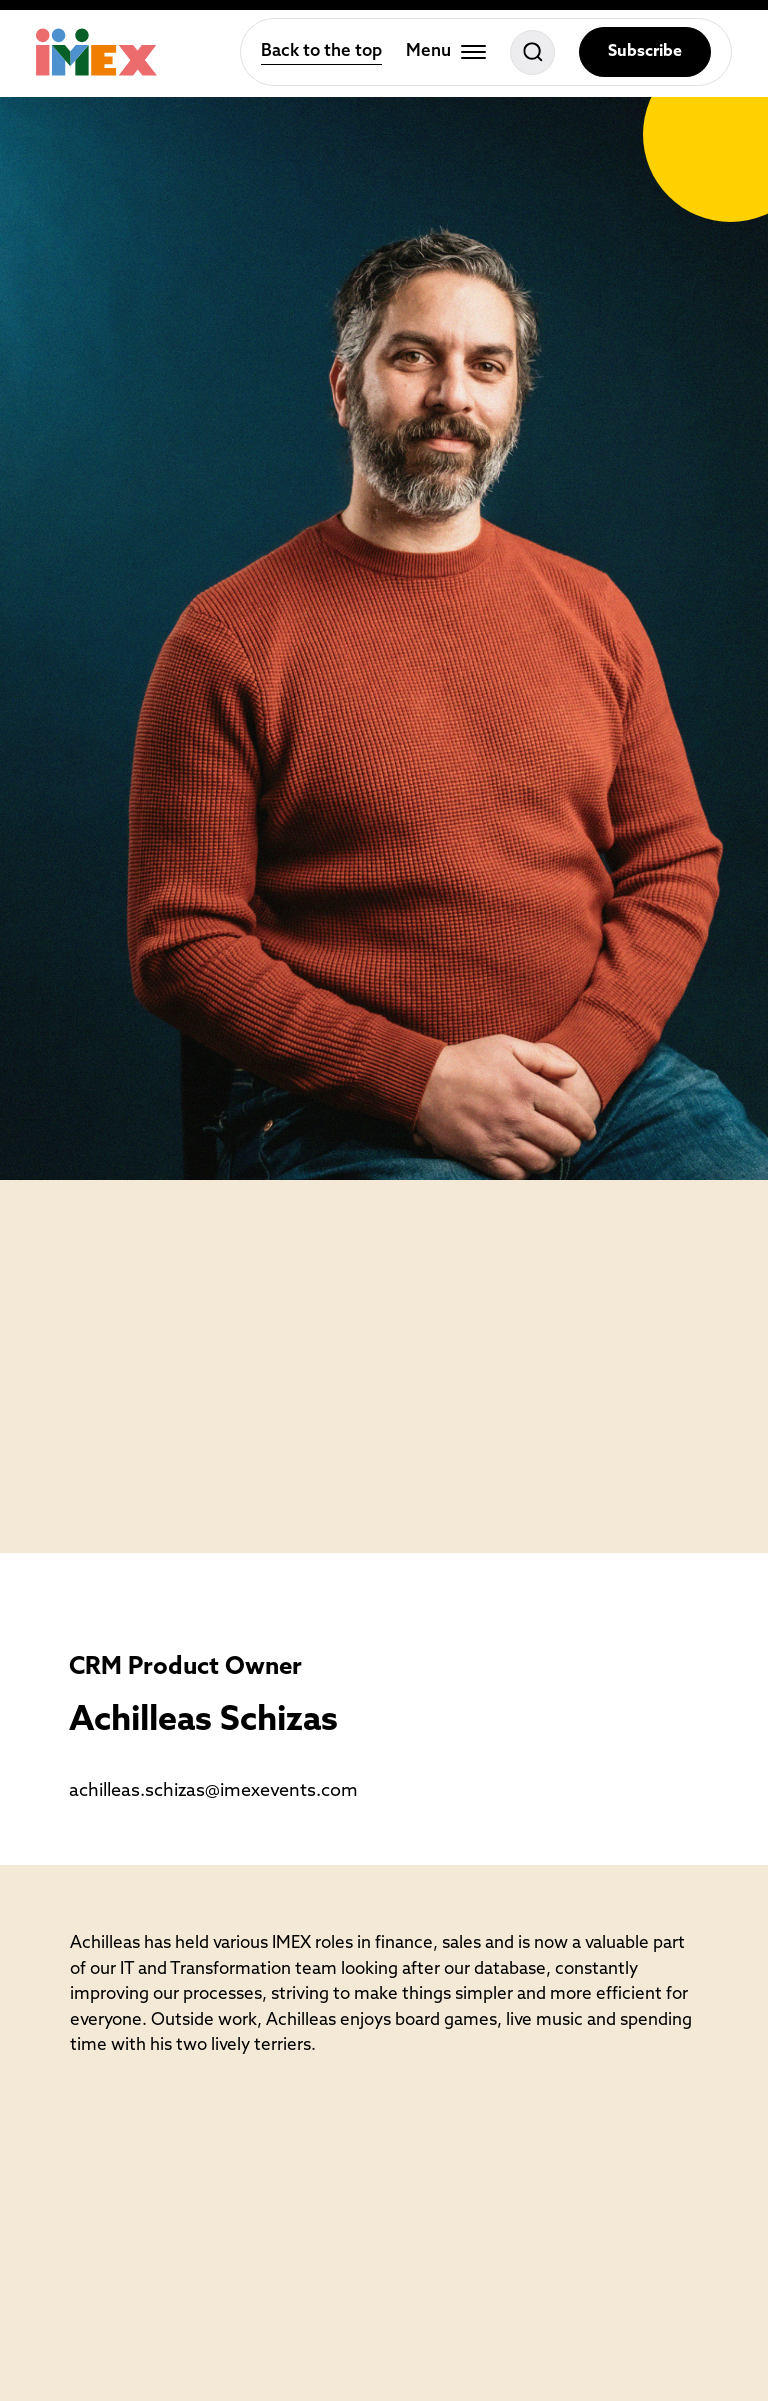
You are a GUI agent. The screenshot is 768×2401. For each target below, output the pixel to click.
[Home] (96, 52)
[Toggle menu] (446, 52)
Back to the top (321, 51)
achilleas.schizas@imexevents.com (213, 1791)
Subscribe (645, 52)
